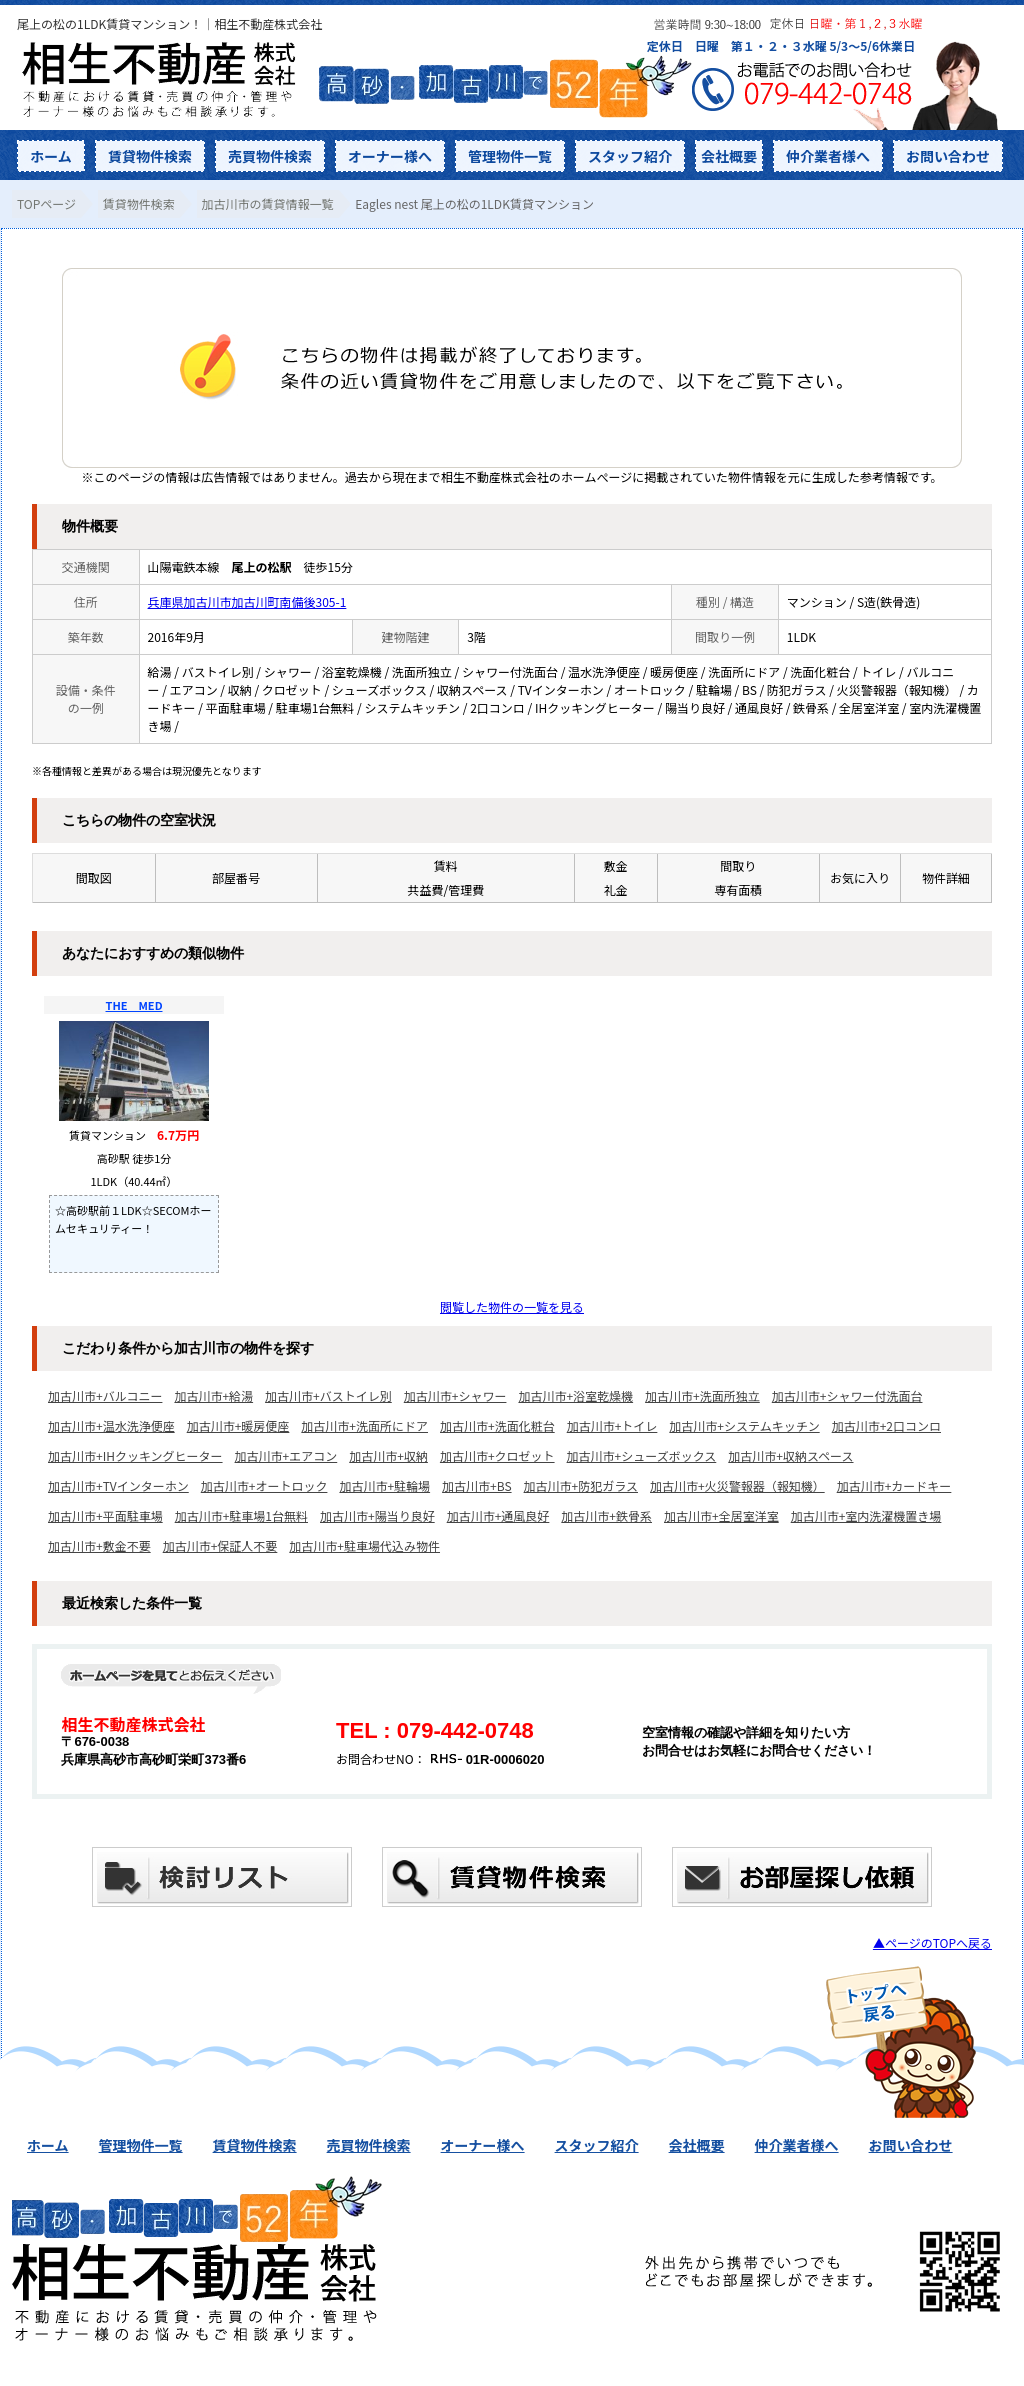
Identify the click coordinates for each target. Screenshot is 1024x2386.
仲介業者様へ (828, 156)
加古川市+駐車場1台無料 (241, 1515)
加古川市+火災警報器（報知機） (737, 1485)
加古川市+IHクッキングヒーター (135, 1455)
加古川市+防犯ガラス (581, 1485)
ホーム (51, 156)
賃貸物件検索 (150, 156)
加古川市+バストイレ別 (328, 1395)
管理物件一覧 (510, 156)
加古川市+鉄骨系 (606, 1515)
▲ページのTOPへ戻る (932, 1942)
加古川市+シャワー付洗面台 (847, 1395)
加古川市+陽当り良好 (377, 1515)
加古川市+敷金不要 (99, 1545)
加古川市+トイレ (612, 1425)
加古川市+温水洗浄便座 (111, 1425)
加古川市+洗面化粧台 (497, 1425)
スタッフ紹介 (630, 156)
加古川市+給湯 (213, 1395)
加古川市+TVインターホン (118, 1485)
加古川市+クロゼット (497, 1455)
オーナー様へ (390, 156)
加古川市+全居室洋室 (721, 1515)
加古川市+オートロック (264, 1485)
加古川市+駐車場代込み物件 (364, 1545)
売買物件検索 (270, 156)
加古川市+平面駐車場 (105, 1515)
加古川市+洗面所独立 (702, 1395)
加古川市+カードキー (894, 1485)
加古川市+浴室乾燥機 (575, 1395)
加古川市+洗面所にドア (364, 1425)
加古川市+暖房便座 (238, 1425)
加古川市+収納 (388, 1455)
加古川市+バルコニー (105, 1395)
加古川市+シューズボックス (642, 1455)
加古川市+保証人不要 (220, 1545)
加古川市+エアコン (286, 1455)
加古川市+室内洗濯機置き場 (866, 1515)
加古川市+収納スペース (790, 1455)
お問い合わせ (948, 156)
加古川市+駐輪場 (384, 1485)
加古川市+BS (476, 1485)
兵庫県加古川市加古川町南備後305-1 (247, 601)
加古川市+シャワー (455, 1395)
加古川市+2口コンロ (886, 1425)
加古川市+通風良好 (498, 1515)
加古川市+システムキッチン (744, 1425)
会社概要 (729, 156)
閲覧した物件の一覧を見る (512, 1306)
